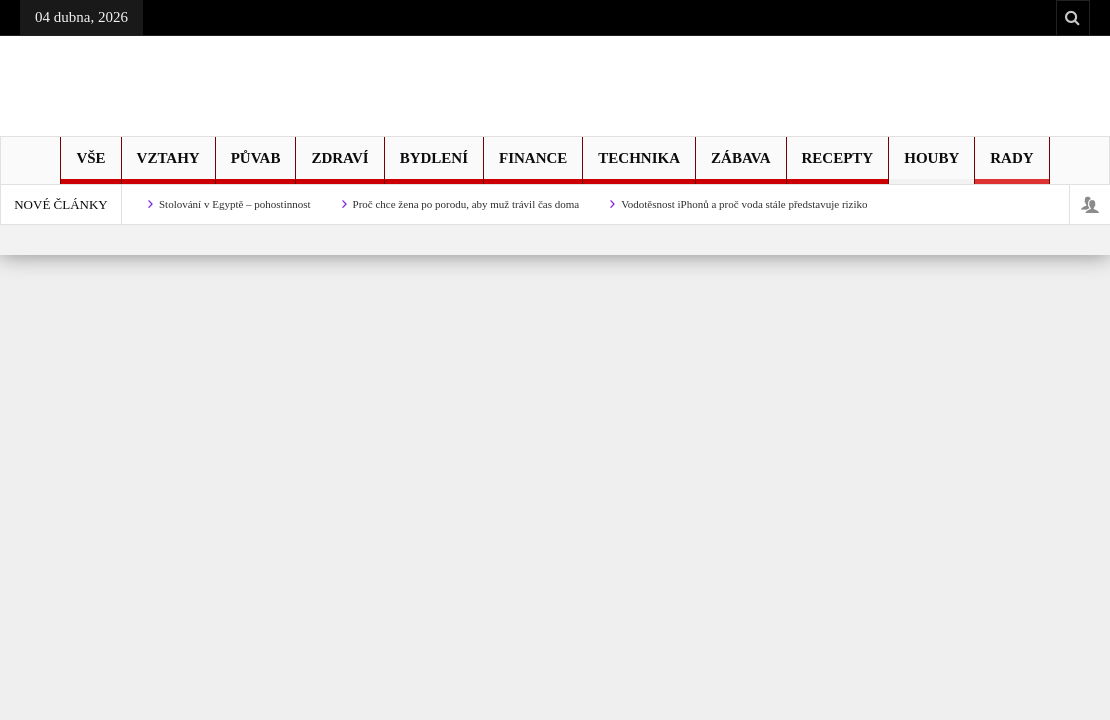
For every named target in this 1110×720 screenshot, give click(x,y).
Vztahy (168, 167)
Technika (639, 167)
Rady (1011, 167)
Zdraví (339, 167)
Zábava (740, 167)
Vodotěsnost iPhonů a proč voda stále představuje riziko (744, 204)
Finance (533, 167)
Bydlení (434, 167)
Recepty (838, 167)
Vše (90, 167)
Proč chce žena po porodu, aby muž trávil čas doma (466, 204)
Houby (931, 167)
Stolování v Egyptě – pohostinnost (235, 204)
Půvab (256, 167)
